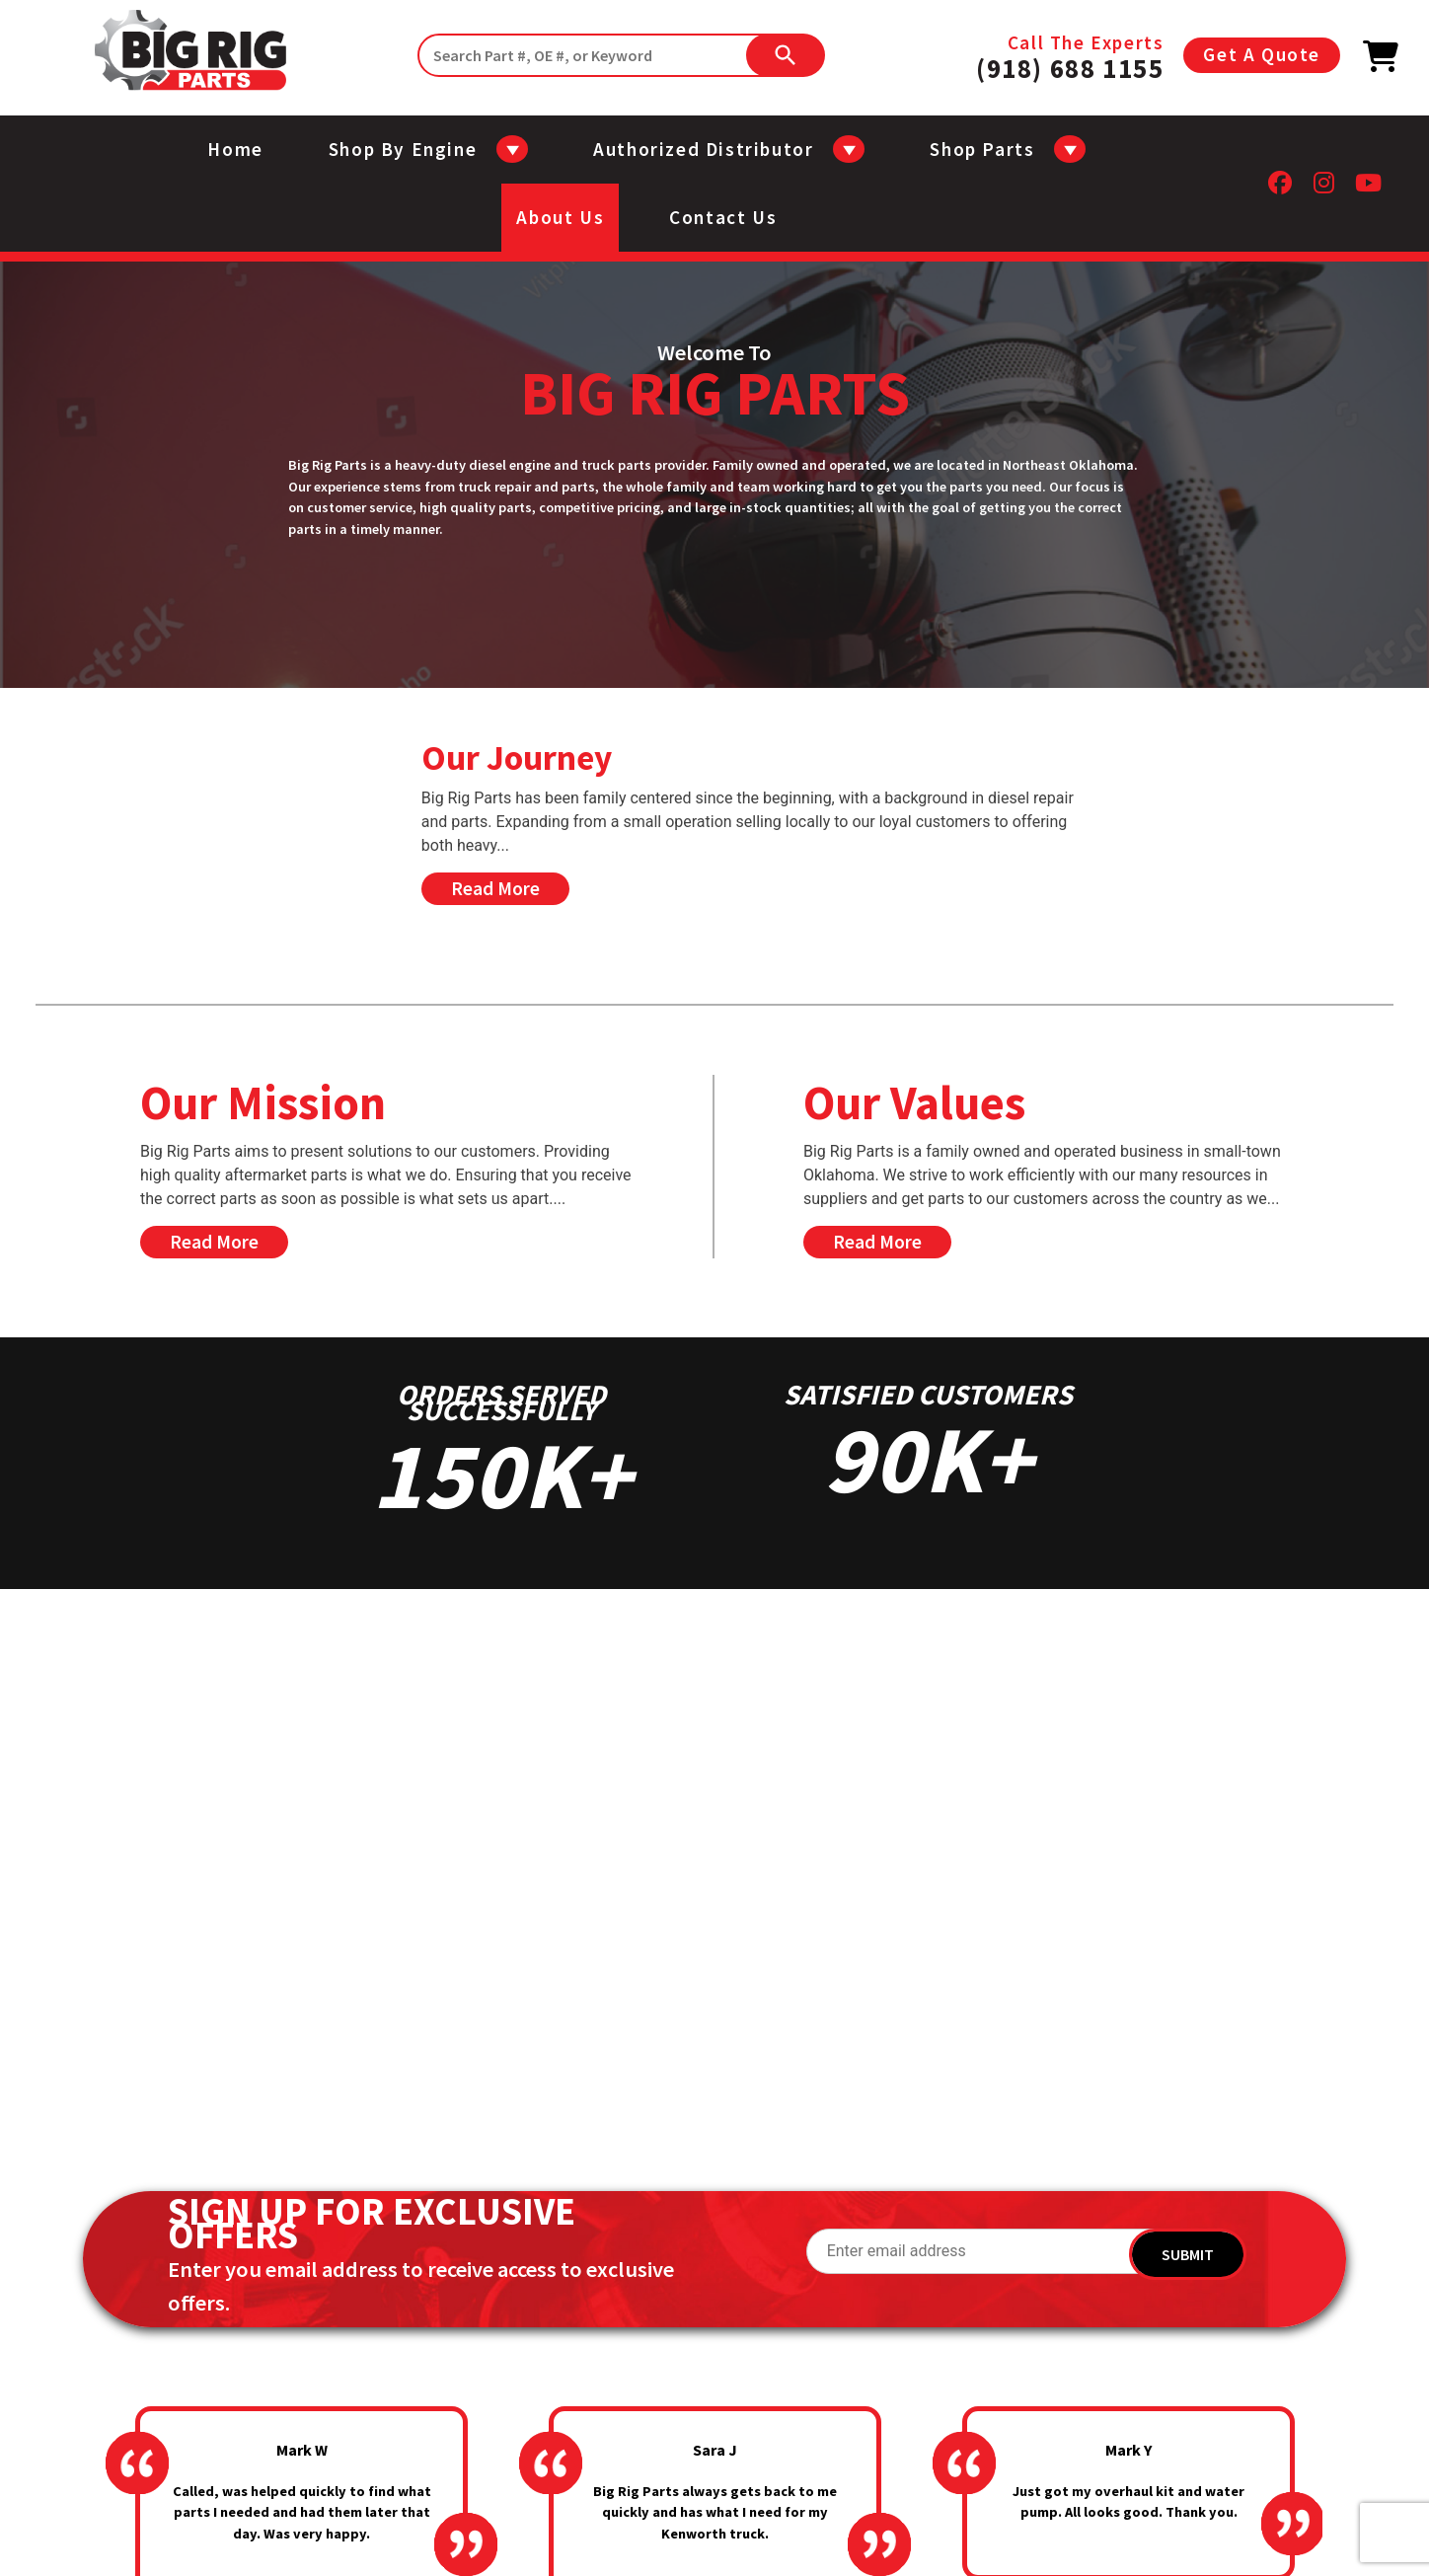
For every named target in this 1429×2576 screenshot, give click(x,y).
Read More (495, 888)
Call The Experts (1070, 55)
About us (560, 217)
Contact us (723, 217)
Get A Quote (1261, 54)
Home (235, 149)
